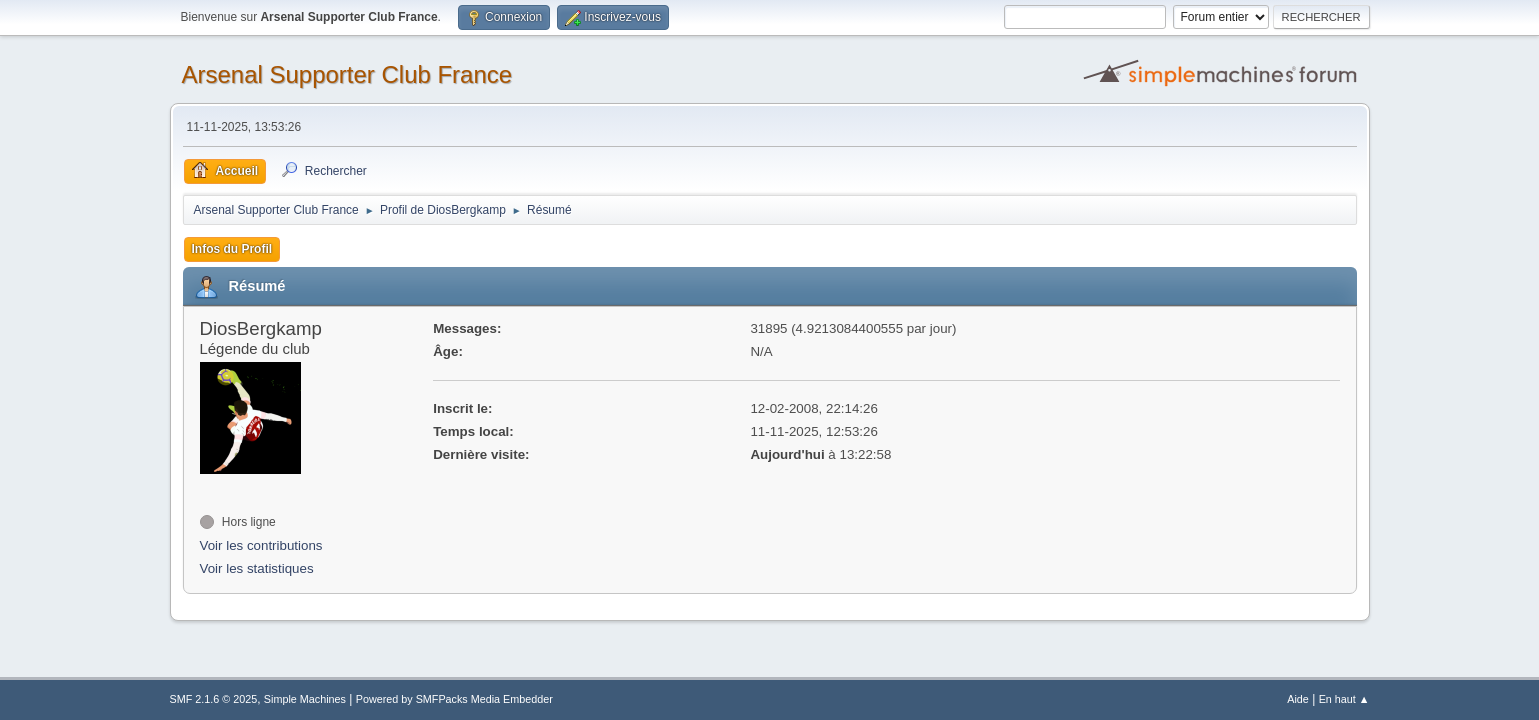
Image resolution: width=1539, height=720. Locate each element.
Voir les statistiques (257, 568)
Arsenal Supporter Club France (347, 74)
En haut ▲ (1344, 699)
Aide (1298, 699)
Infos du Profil (232, 249)
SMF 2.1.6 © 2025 (214, 699)
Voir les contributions (261, 545)
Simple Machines (305, 699)
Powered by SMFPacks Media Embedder (454, 699)
